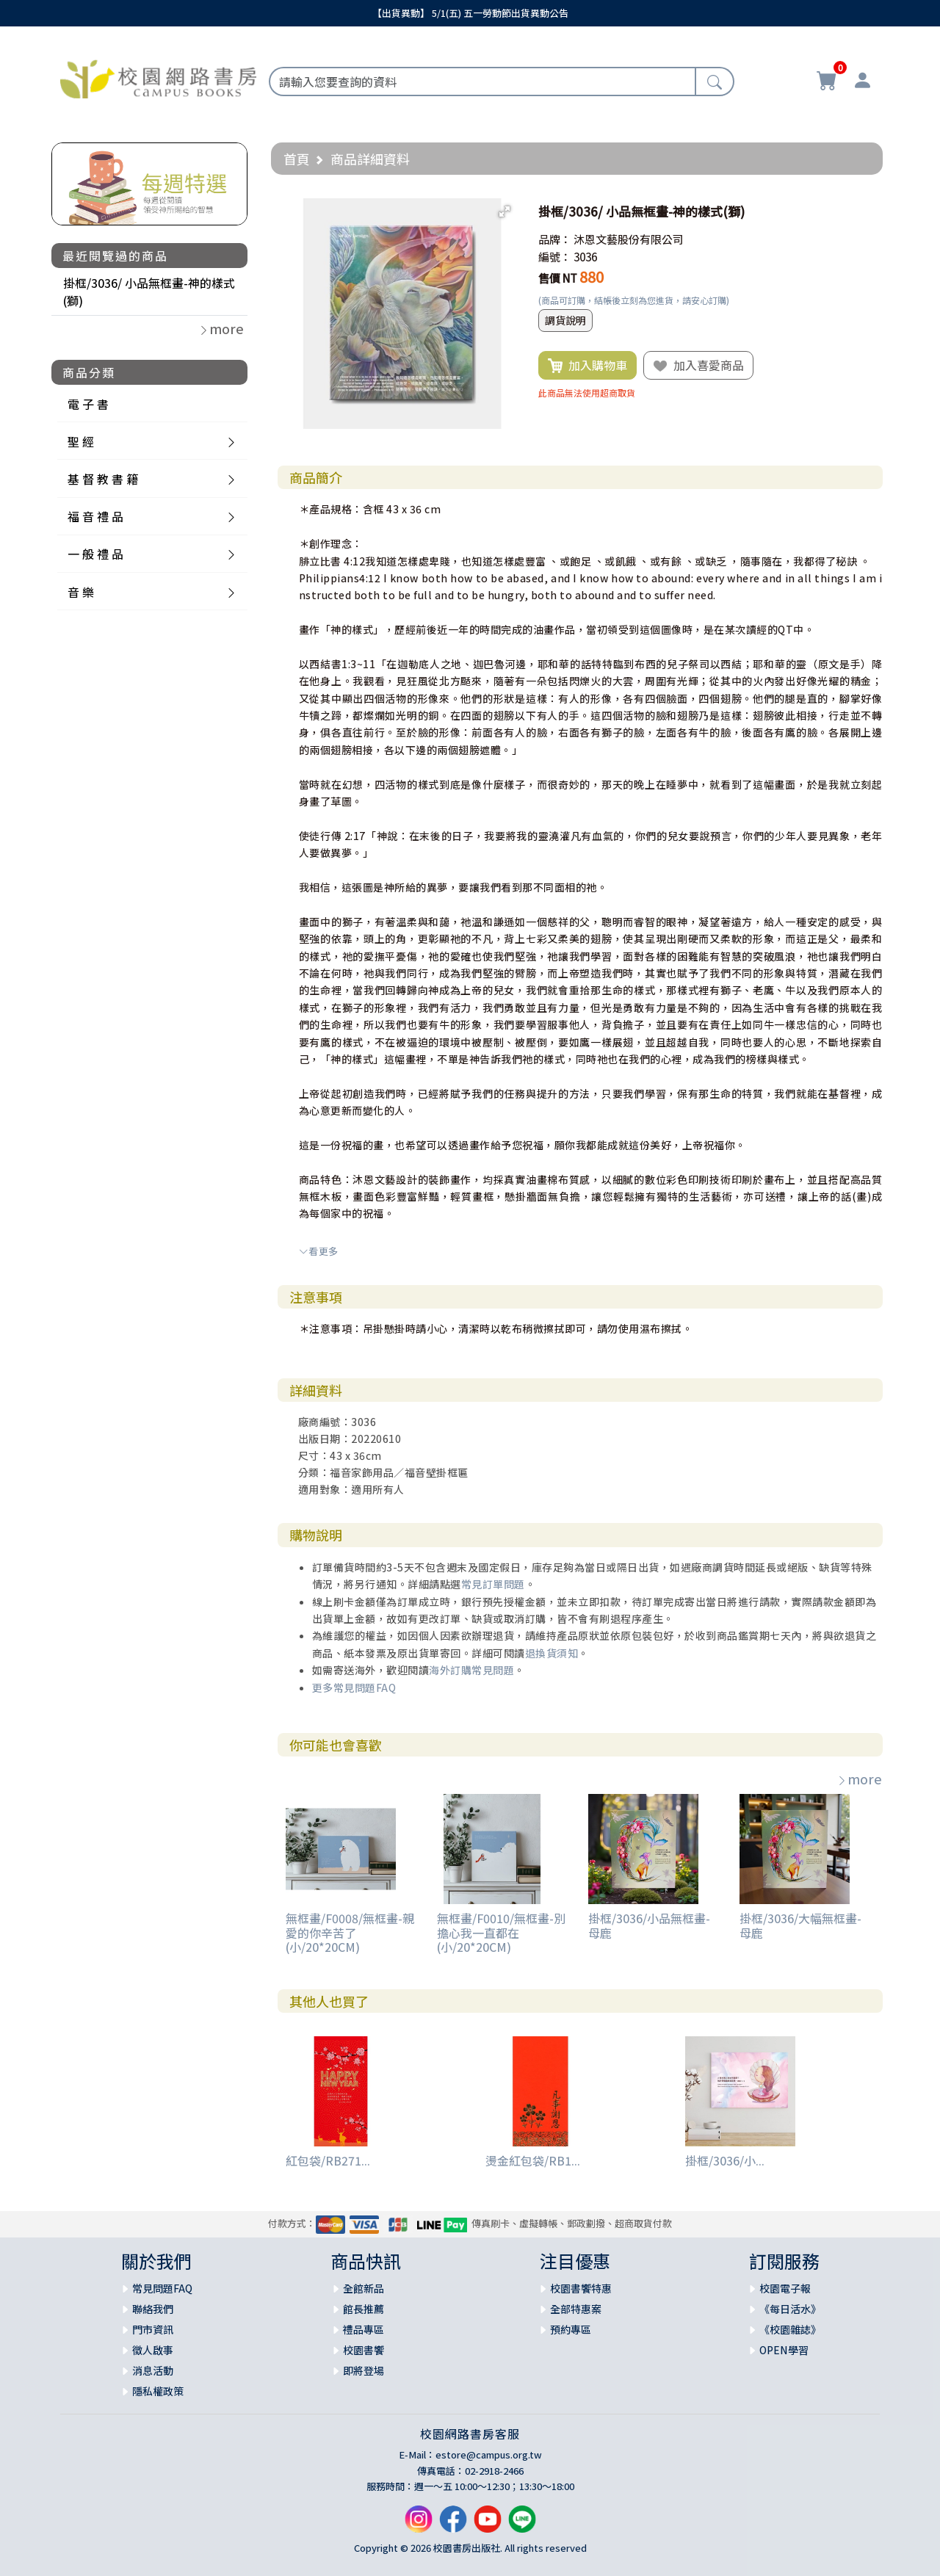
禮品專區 (363, 2329)
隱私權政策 (158, 2391)
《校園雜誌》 (790, 2329)
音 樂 (81, 592)
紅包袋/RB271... (328, 2160)
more (859, 1778)
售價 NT (557, 278)
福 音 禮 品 (95, 516)
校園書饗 (363, 2349)
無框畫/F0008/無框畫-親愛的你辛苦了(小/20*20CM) (350, 1932)
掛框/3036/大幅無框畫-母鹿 (800, 1925)
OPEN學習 (784, 2349)
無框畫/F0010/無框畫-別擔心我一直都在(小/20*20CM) (501, 1932)
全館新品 (363, 2288)
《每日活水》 (790, 2308)
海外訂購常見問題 (471, 1670)
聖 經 (81, 441)
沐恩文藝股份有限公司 (629, 239)
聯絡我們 (152, 2308)
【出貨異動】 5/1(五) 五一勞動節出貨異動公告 (470, 13)
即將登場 (363, 2370)
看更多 (319, 1251)
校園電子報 (785, 2288)
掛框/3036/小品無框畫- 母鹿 (649, 1925)
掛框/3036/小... (724, 2160)
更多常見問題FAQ (354, 1687)
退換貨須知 (552, 1653)
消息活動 (152, 2370)
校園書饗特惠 (581, 2288)
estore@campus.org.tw (488, 2454)
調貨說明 (565, 320)
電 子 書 (88, 404)
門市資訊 (152, 2329)
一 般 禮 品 (95, 553)
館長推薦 (363, 2308)
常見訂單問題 (493, 1584)
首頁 (296, 158)
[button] (504, 211)
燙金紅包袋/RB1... (532, 2160)
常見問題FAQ (162, 2288)
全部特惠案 (575, 2308)
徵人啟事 (152, 2349)
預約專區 (570, 2329)
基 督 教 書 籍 (103, 479)
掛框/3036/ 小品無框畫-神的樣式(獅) (149, 291)
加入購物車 (587, 365)
